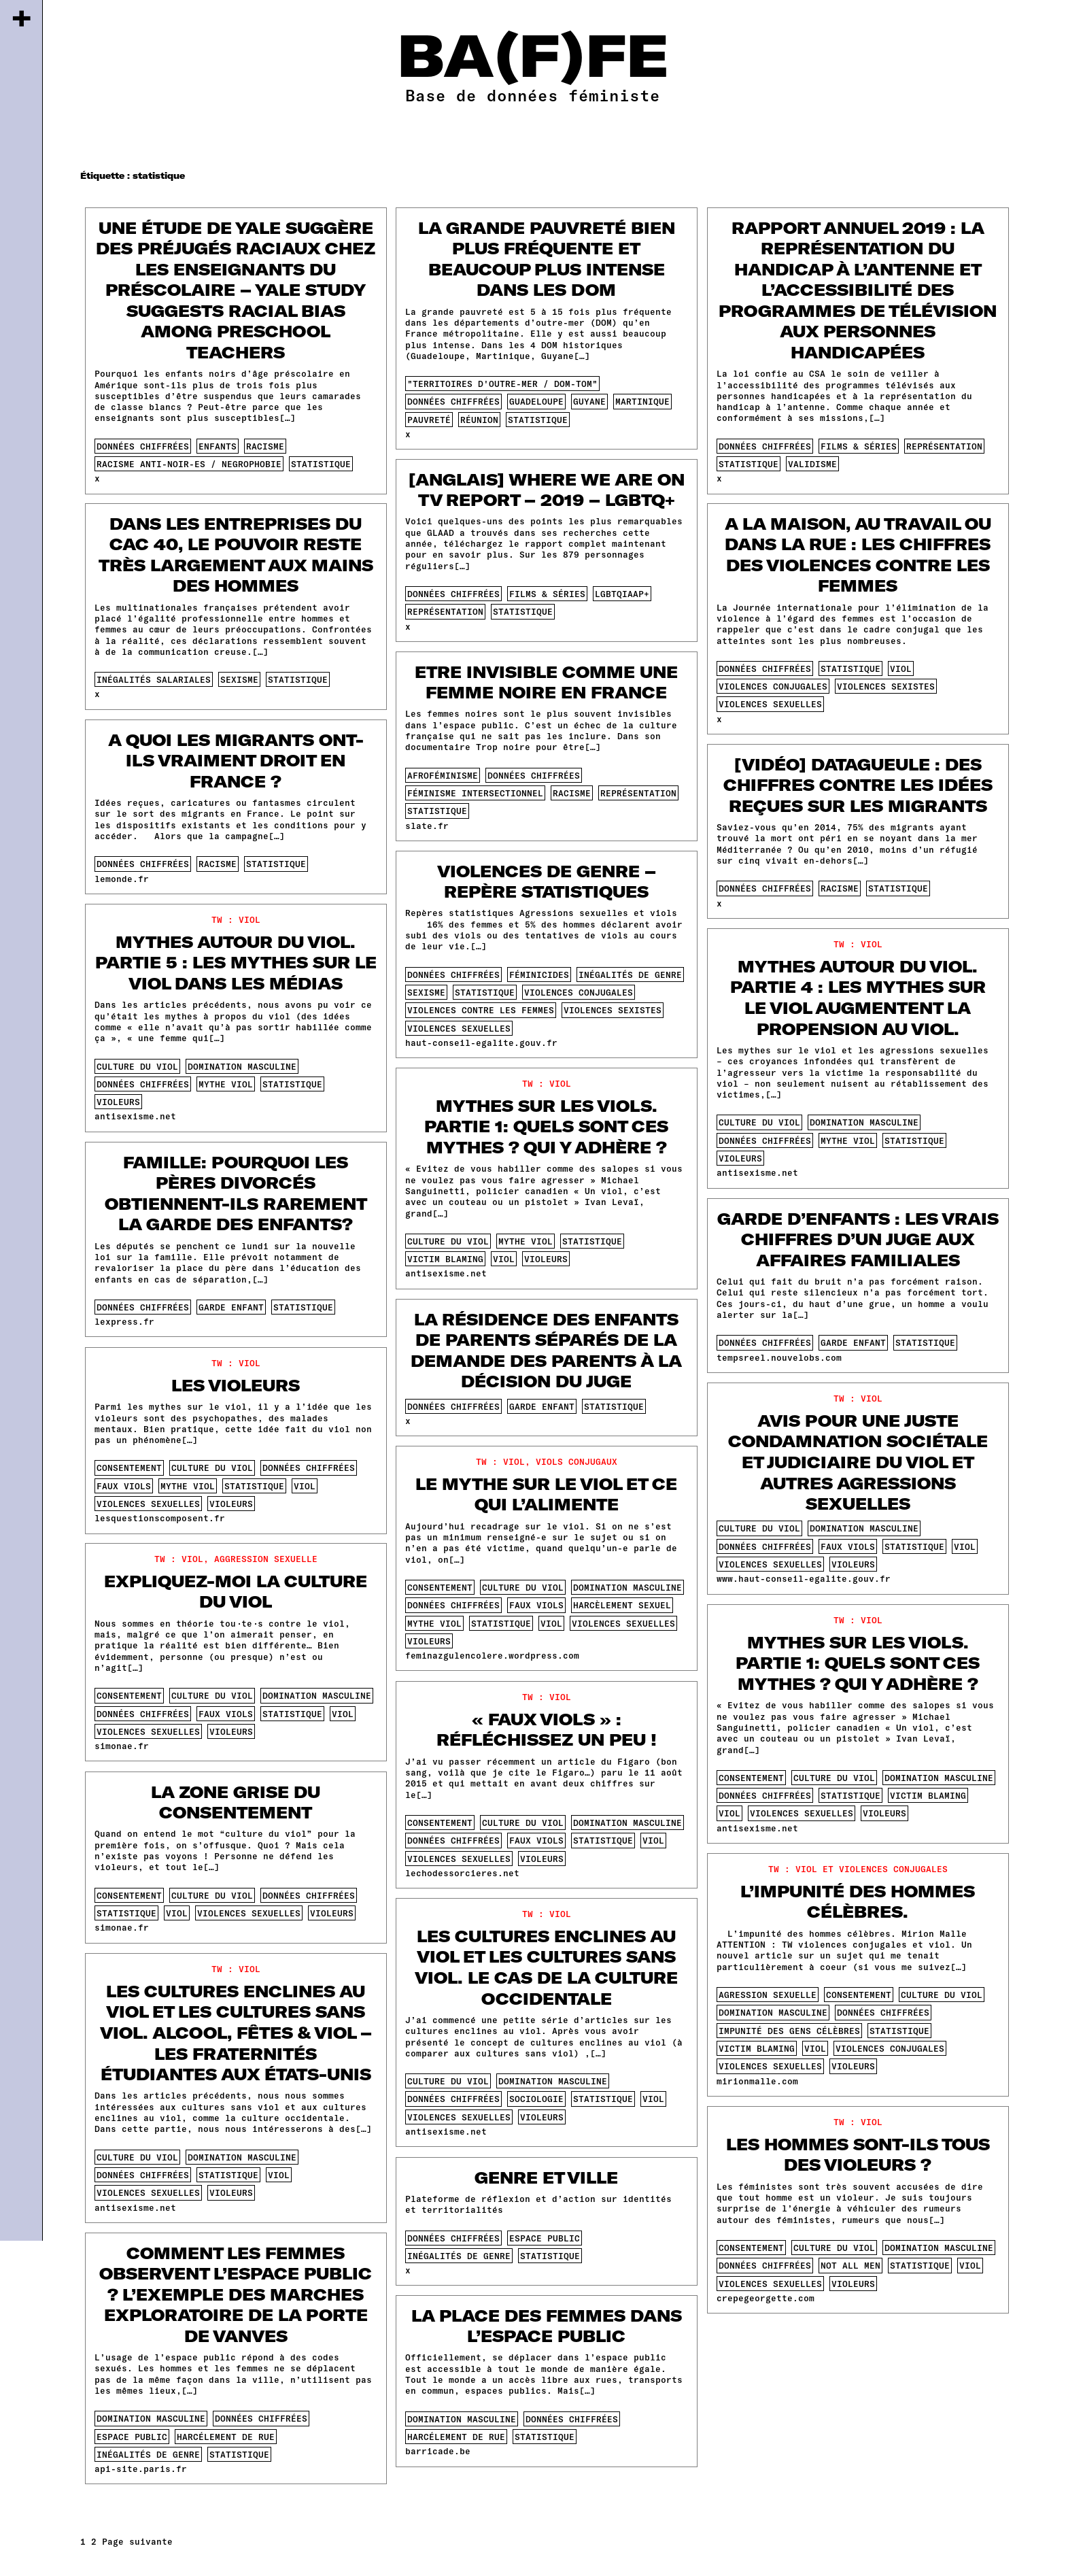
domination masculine (242, 1066)
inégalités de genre (630, 974)
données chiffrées (143, 446)
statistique (321, 463)
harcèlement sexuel (622, 1604)
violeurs (118, 1101)
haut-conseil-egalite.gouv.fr (481, 1042)
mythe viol (226, 1084)
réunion (479, 419)
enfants (218, 446)
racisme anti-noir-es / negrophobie (189, 463)
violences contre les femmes (480, 1009)
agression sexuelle (767, 1994)
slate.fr (427, 825)
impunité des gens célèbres (789, 2030)
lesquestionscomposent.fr (159, 1517)
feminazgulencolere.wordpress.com (492, 1655)
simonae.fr (121, 1745)
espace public (544, 2238)
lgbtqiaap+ (622, 593)
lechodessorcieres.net (462, 1872)
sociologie (536, 2098)
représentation (944, 446)
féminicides (539, 974)
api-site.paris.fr (140, 2468)
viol (901, 668)
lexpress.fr (124, 1321)
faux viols (124, 1485)
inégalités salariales (154, 679)
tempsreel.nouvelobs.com (779, 1357)
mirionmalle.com (757, 2080)
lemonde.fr (121, 878)
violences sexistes (886, 686)
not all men (850, 2265)
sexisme (239, 679)
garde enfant (231, 1307)
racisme (265, 446)
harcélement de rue (226, 2436)
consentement (129, 1467)
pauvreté (429, 419)
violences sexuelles (770, 703)
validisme (812, 463)
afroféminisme (442, 775)
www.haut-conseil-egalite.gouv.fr (804, 1578)
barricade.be (437, 2450)
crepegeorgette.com (765, 2297)
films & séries (859, 446)
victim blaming (445, 1258)
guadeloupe (536, 401)
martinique (642, 401)
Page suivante (137, 2541)
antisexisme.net (135, 1116)
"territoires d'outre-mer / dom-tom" (502, 383)
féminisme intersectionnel (475, 792)
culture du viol (137, 1066)
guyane (589, 401)
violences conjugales (773, 686)
